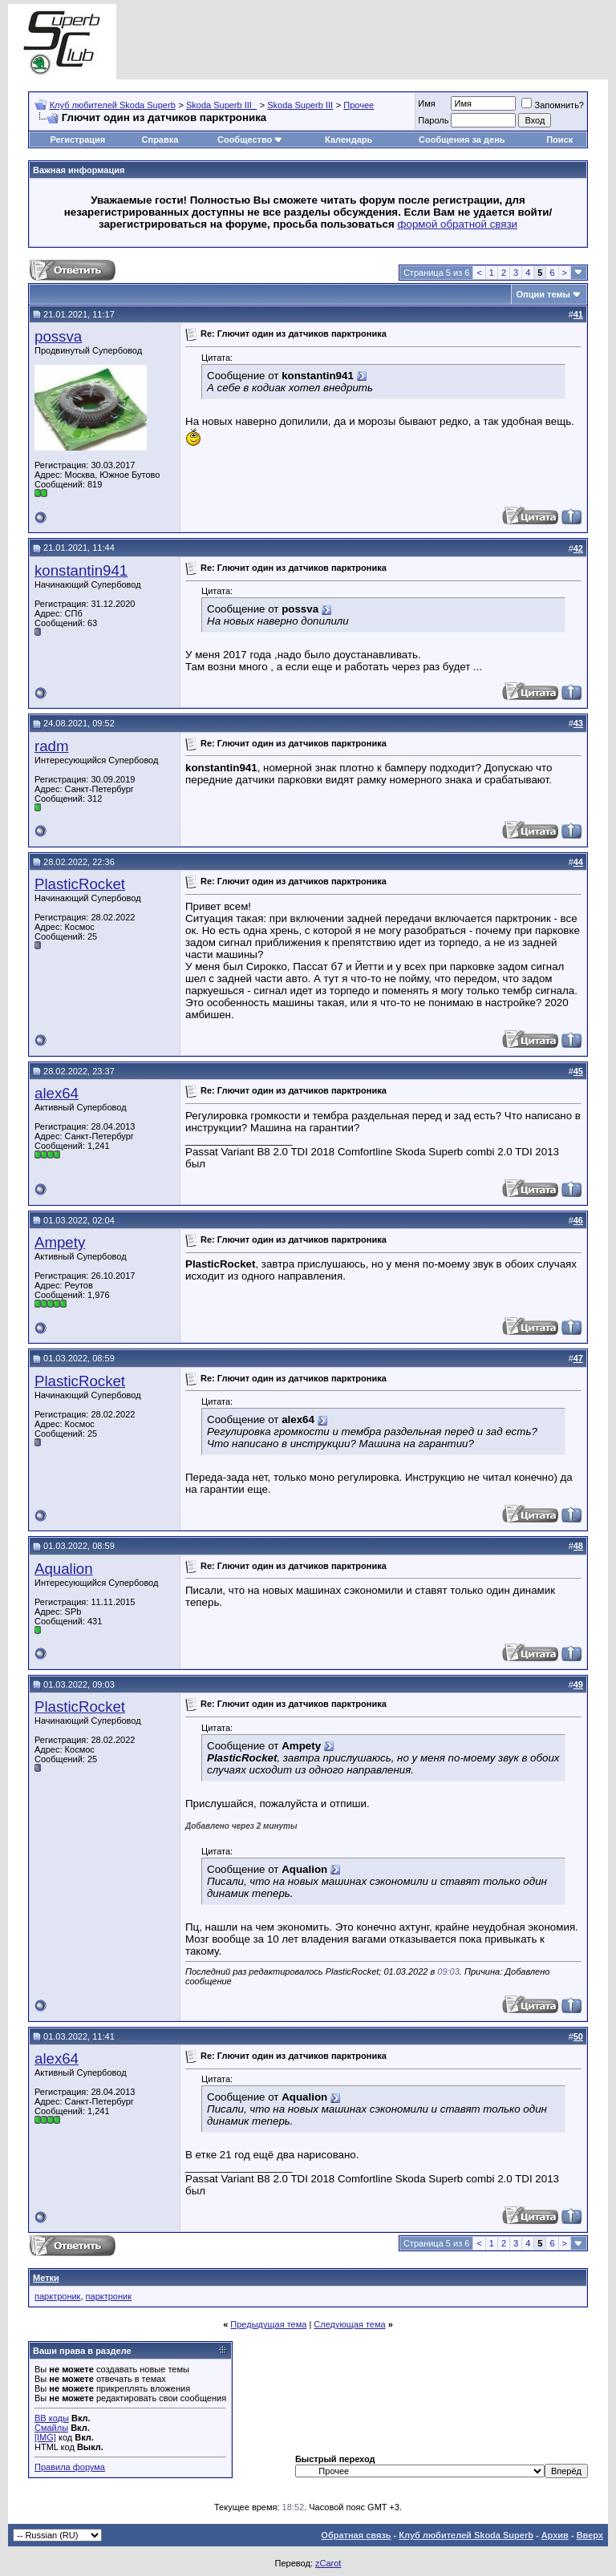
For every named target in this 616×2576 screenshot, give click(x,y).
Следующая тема (349, 2324)
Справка (160, 139)
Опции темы (543, 294)
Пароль (433, 120)
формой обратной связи (458, 224)
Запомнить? (552, 105)
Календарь (348, 139)
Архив (555, 2535)
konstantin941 (81, 570)
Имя (426, 103)
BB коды (51, 2418)
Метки (46, 2278)
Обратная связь (356, 2535)
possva (58, 336)
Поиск (559, 139)
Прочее (358, 105)
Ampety (59, 1242)
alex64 (56, 1093)
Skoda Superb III (300, 105)
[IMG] (45, 2437)
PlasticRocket (79, 884)
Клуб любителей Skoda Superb (113, 105)
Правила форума (69, 2467)
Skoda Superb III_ (221, 105)
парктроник (57, 2296)
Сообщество (250, 139)
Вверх (590, 2535)
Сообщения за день (462, 139)
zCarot (328, 2563)
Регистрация (77, 139)
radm (51, 746)
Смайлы (51, 2427)
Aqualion (63, 1568)
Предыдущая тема (268, 2324)
